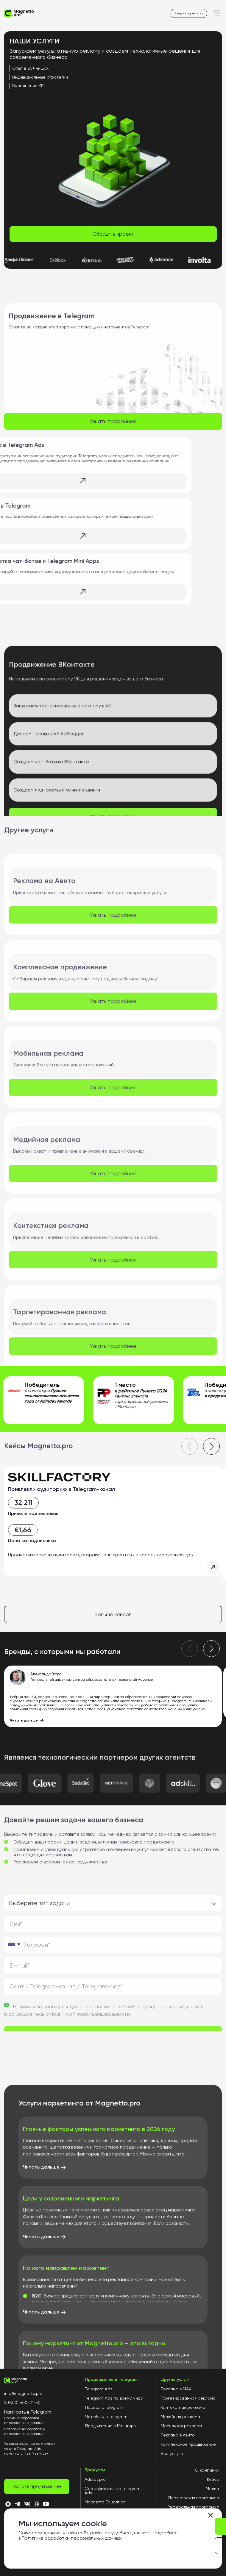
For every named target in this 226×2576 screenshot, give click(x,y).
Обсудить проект (113, 234)
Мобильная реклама (181, 2426)
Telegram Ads (98, 2389)
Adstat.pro (95, 2479)
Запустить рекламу (188, 13)
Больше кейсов (113, 1614)
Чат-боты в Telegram (106, 2416)
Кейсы (213, 2479)
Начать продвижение (37, 2486)
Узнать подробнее (113, 421)
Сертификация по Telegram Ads (113, 2490)
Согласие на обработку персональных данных (24, 2431)
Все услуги (172, 2453)
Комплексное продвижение (188, 2444)
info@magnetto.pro (23, 2393)
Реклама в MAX (176, 2389)
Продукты (95, 2470)
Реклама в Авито (178, 2435)
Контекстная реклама (183, 2407)
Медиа (212, 2488)
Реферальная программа (193, 2507)
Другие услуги (175, 2380)
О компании (207, 2470)
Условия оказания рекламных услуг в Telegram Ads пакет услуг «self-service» (29, 2449)
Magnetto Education (105, 2502)
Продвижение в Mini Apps (110, 2426)
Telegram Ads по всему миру (114, 2398)
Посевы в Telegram (104, 2407)
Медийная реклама (180, 2416)
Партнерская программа (193, 2498)
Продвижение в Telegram (111, 2380)
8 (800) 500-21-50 (22, 2402)
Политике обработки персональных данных (71, 2538)
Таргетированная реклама (188, 2398)
